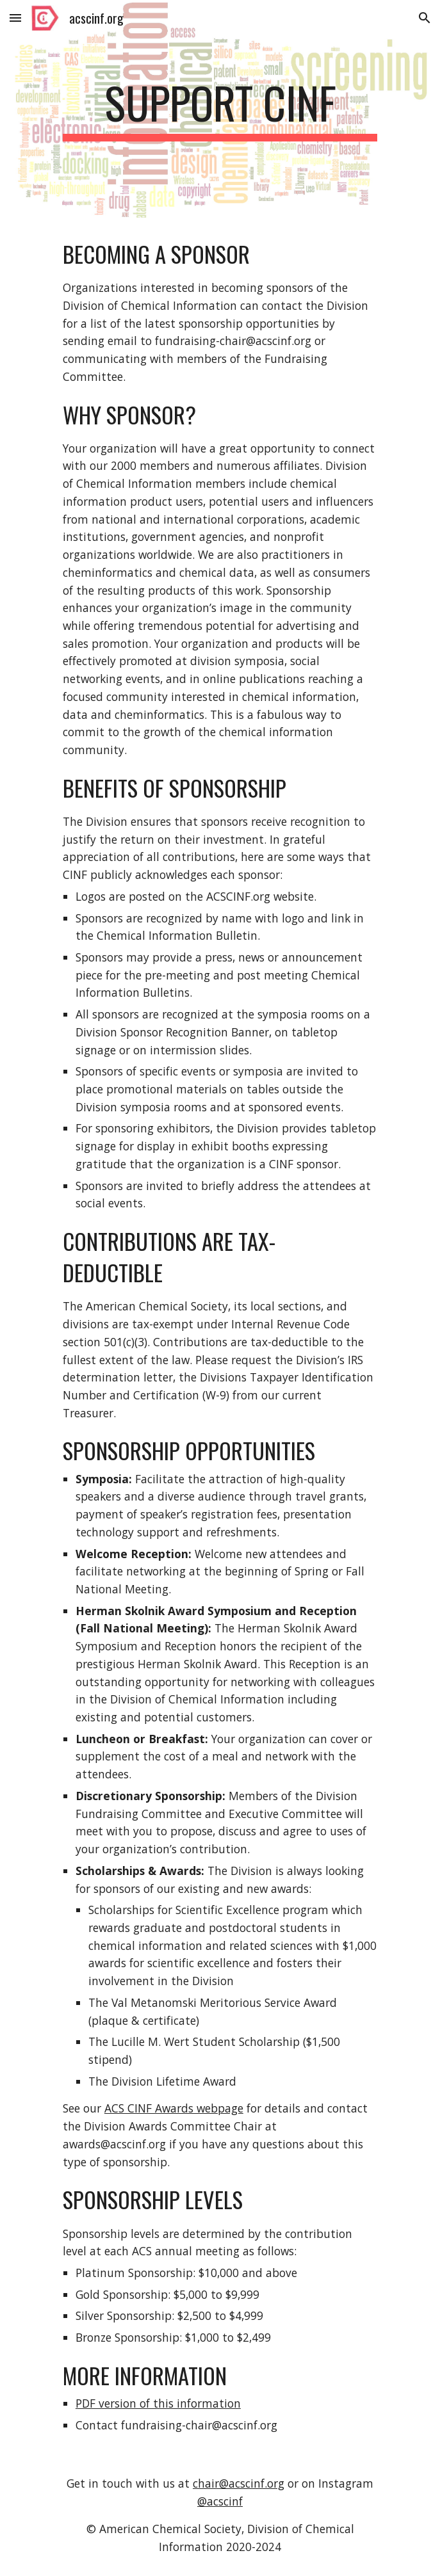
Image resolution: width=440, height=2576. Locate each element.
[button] (15, 17)
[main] (220, 109)
